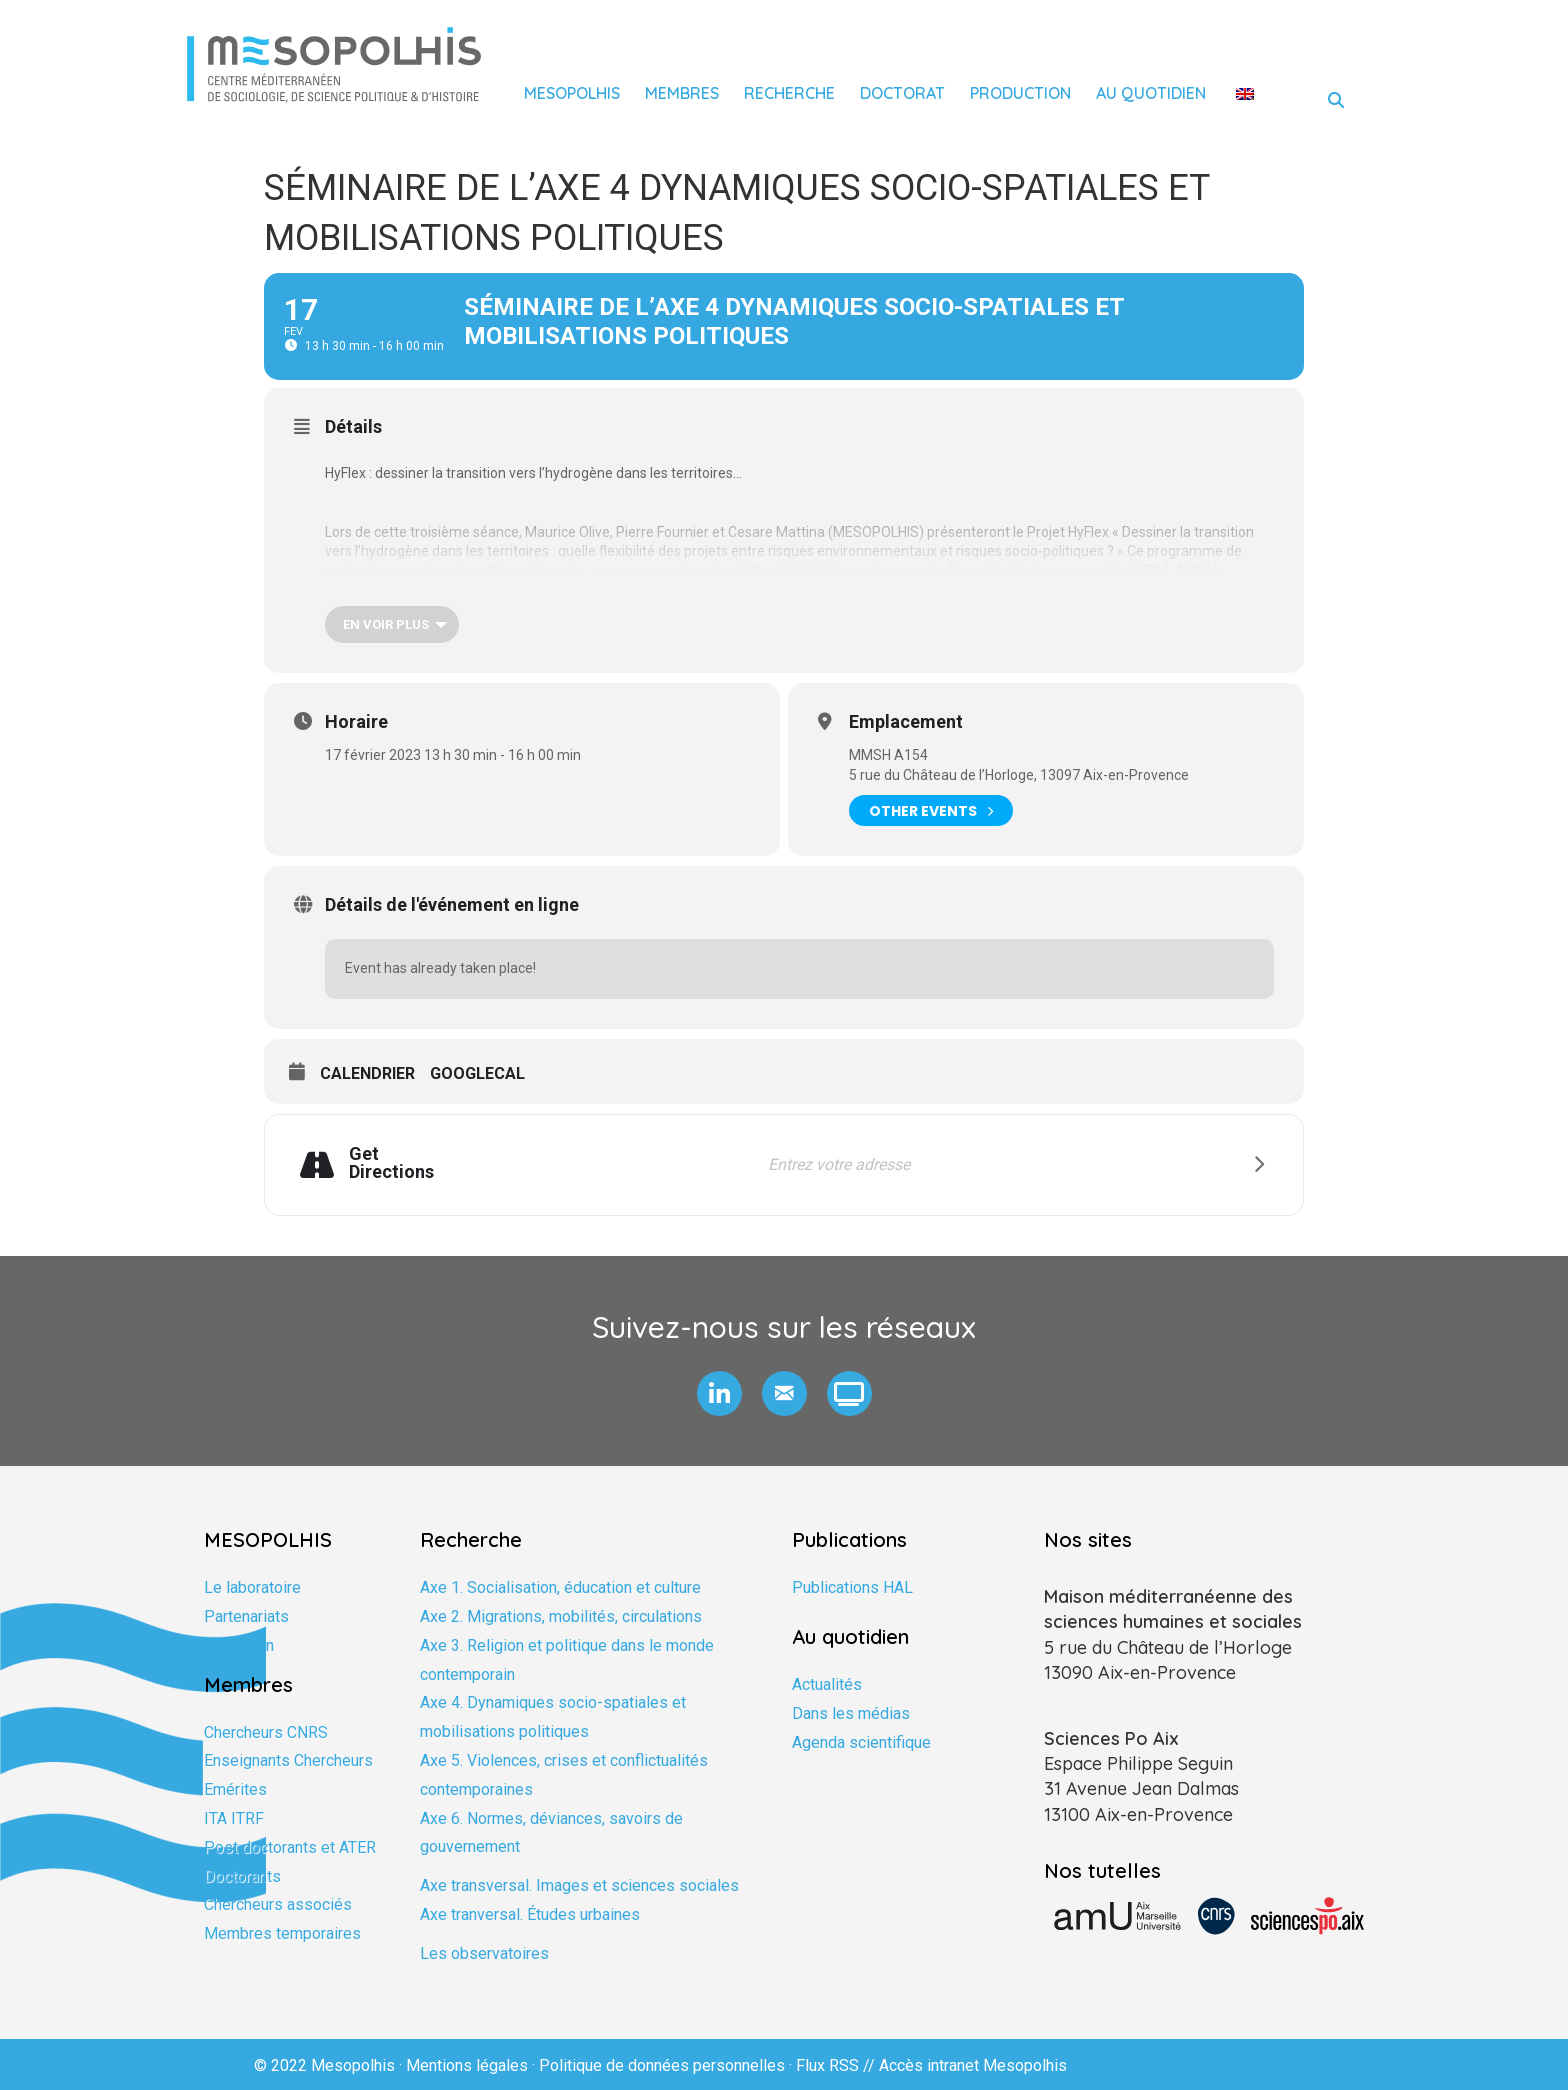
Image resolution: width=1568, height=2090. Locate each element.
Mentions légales (467, 2065)
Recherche (789, 93)
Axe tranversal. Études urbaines (530, 1914)
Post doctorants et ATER (290, 1847)
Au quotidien (1151, 93)
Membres (682, 93)
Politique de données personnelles (662, 2065)
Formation (239, 1645)
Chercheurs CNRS (266, 1732)
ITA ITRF (234, 1818)
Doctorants (242, 1876)
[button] (719, 1393)
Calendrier (367, 1073)
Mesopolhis (572, 93)
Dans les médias (851, 1713)
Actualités (827, 1684)
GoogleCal (477, 1073)
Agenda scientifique (861, 1742)
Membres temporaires (282, 1933)
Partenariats (246, 1616)
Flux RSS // (837, 2065)
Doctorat (902, 93)
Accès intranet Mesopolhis (973, 2065)
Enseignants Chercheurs (288, 1760)
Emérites (235, 1789)
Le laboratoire (252, 1587)
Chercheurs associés (278, 1904)
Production (1020, 93)
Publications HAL (852, 1587)
